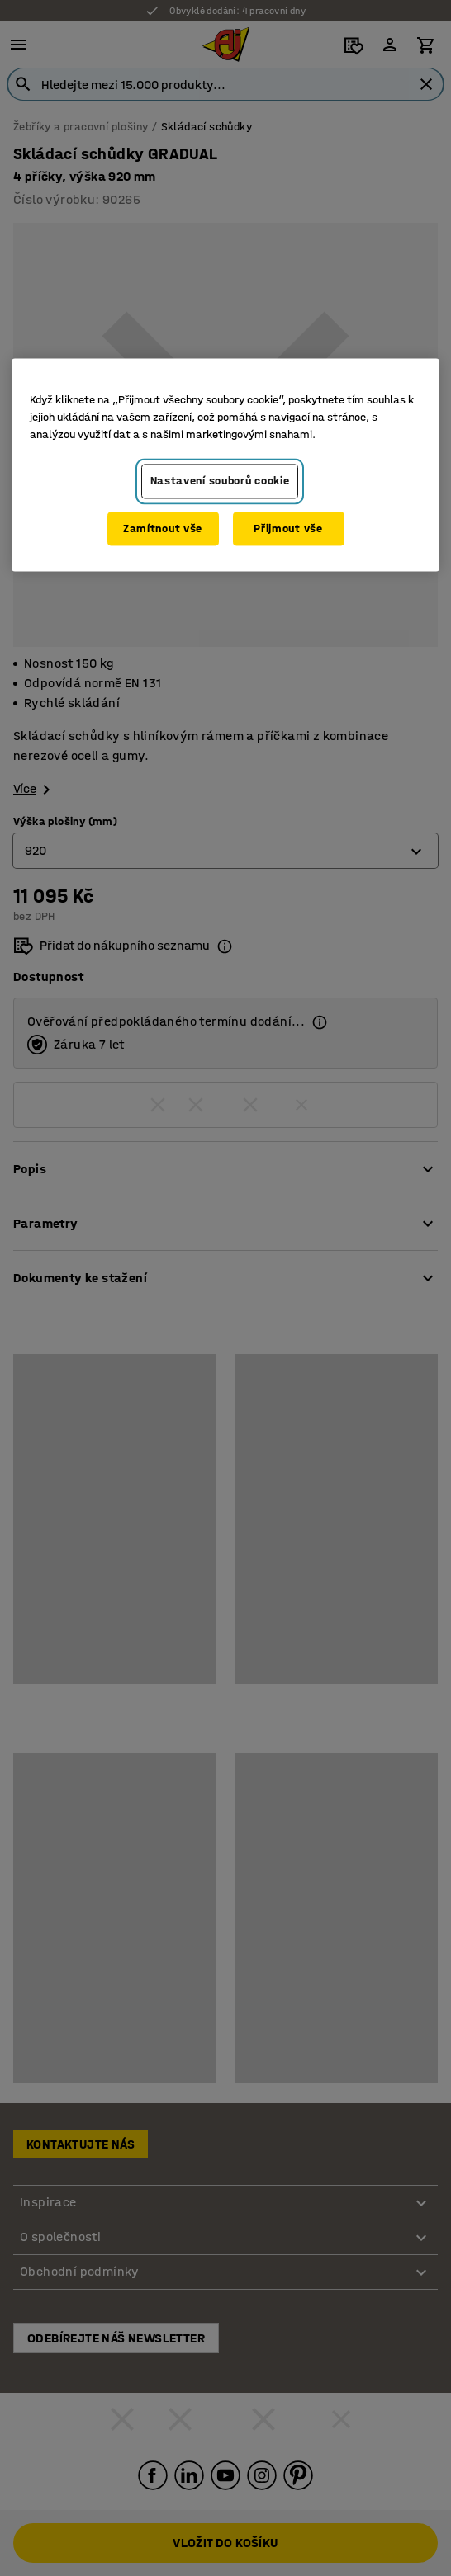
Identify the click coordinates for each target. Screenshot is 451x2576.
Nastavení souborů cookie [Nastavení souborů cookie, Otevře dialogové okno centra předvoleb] (220, 481)
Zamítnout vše (162, 528)
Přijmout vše (288, 528)
